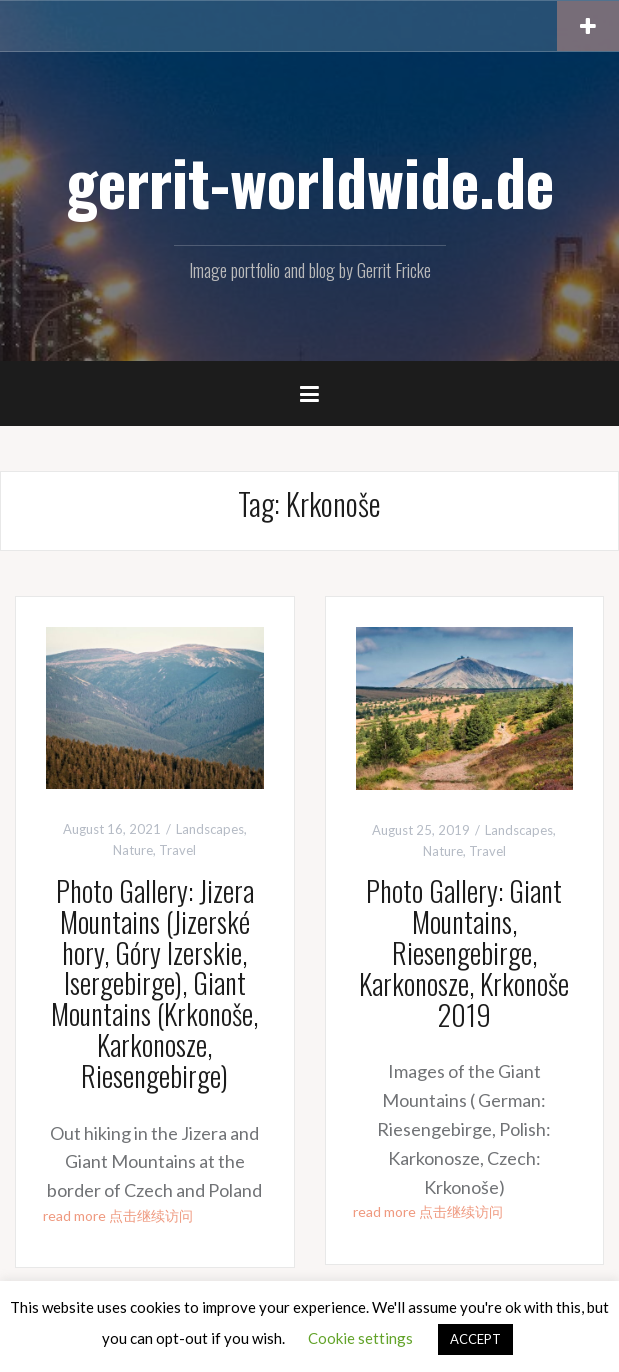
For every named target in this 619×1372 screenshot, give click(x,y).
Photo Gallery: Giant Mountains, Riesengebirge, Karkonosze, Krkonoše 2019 (464, 952)
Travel (177, 850)
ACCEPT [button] (475, 1339)
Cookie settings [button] (360, 1338)
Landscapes (210, 829)
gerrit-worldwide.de (310, 181)
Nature (133, 850)
